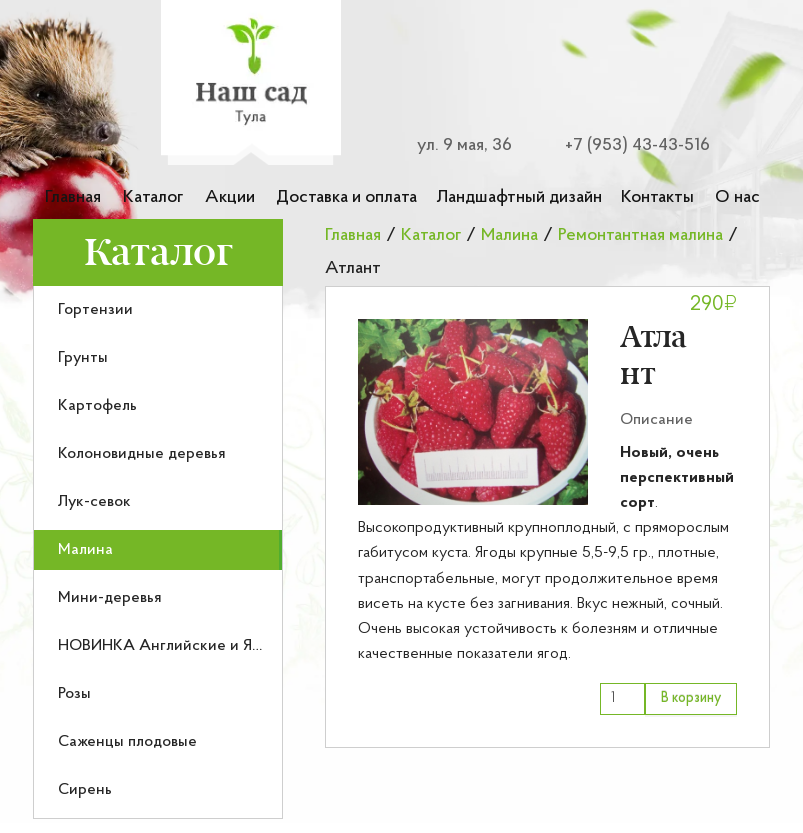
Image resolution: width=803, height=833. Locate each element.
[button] (473, 412)
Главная (73, 197)
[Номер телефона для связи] (625, 145)
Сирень (85, 790)
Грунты (83, 358)
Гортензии (95, 310)
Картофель (97, 406)
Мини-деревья (110, 598)
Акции (230, 197)
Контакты (657, 197)
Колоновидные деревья (142, 454)
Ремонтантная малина (640, 235)
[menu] (158, 552)
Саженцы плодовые (127, 742)
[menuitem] (158, 310)
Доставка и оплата (346, 197)
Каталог (153, 197)
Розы (74, 694)
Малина (85, 550)
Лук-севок (94, 502)
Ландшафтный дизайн (519, 197)
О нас (737, 197)
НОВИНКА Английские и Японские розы (204, 646)
